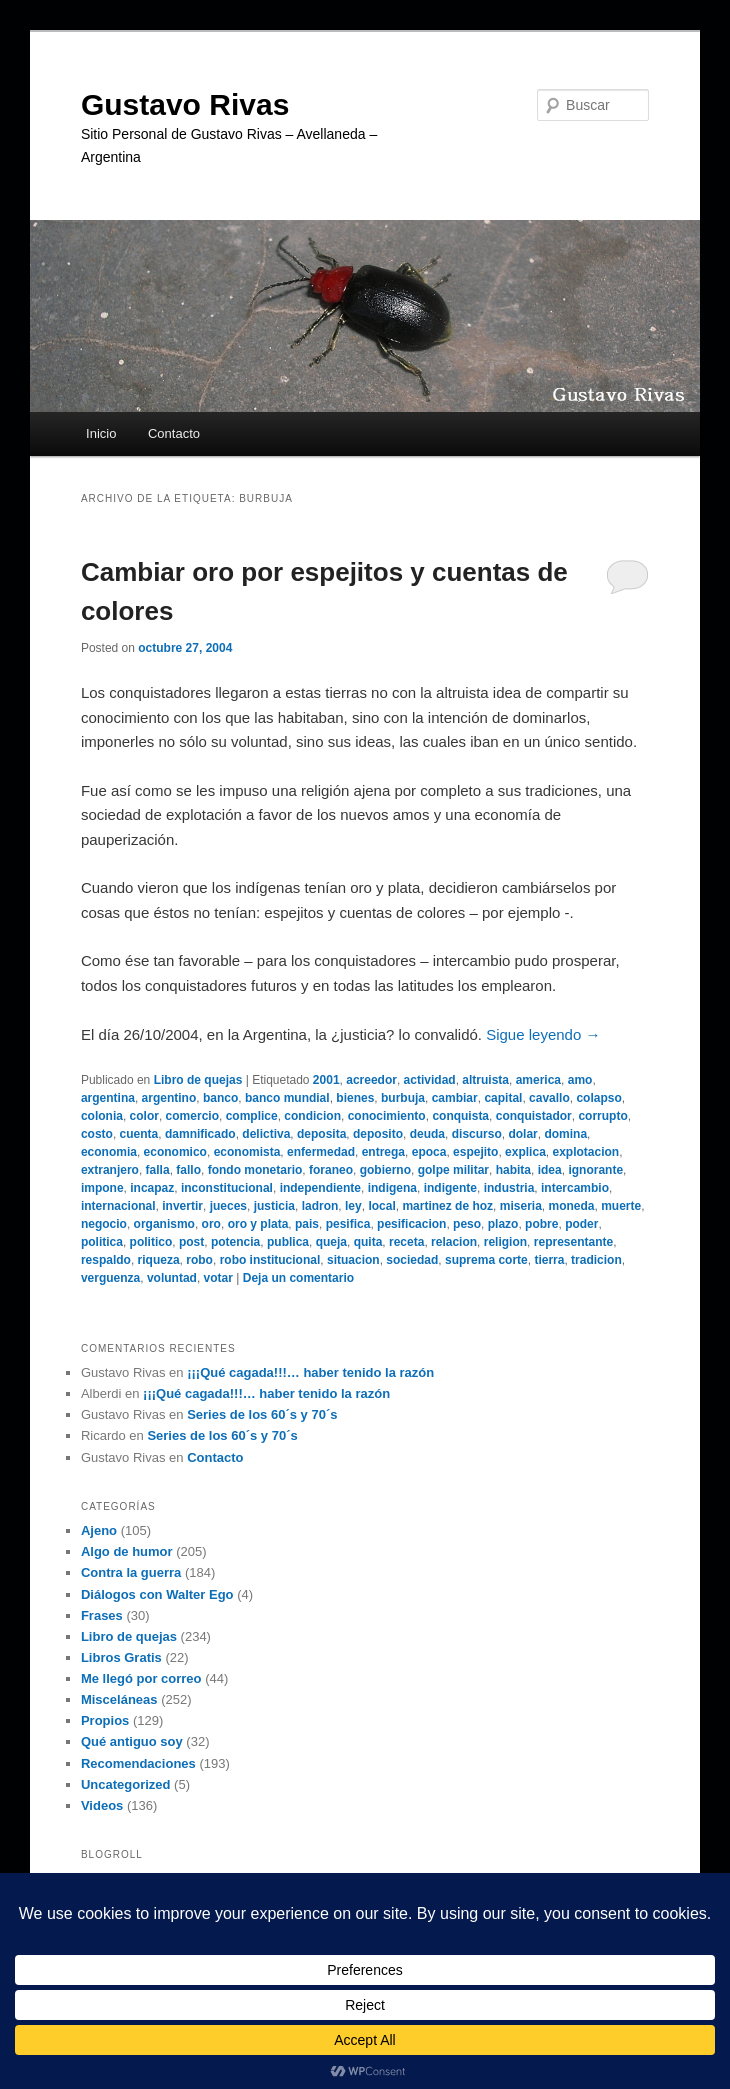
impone (102, 1188)
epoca (429, 1152)
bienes (355, 1098)
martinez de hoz (447, 1206)
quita (368, 1242)
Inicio (101, 433)
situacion (353, 1260)
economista (247, 1152)
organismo (164, 1224)
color (144, 1116)
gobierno (385, 1170)
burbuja (403, 1098)
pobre (541, 1224)
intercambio (575, 1188)
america (538, 1080)
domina (565, 1134)
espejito (475, 1152)
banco (220, 1098)
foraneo (331, 1170)
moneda (571, 1206)
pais (307, 1224)
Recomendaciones (138, 1763)
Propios (105, 1720)
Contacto (174, 433)
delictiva (266, 1134)
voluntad (172, 1278)
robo (199, 1260)
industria (509, 1188)
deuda (427, 1134)
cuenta (139, 1134)
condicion (312, 1116)
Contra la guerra (131, 1572)
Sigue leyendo (543, 1034)
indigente (450, 1188)
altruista (485, 1080)
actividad (430, 1080)
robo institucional (270, 1260)
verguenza (110, 1278)
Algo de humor (127, 1551)
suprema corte (486, 1260)
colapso (598, 1098)
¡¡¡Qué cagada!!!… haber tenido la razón (310, 1372)
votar (218, 1278)
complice (252, 1116)
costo (97, 1134)
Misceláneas (119, 1699)
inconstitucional (227, 1188)
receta (406, 1242)
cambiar (455, 1098)
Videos (102, 1805)
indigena (392, 1188)
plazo (503, 1224)
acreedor (371, 1080)
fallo (188, 1170)
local (381, 1206)
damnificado (200, 1134)
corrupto (602, 1116)
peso (467, 1224)
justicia (274, 1206)
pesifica (348, 1224)
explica (525, 1152)
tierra (549, 1260)
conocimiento (387, 1116)
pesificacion (411, 1224)
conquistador (534, 1116)
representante (573, 1242)
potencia (235, 1242)
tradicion (596, 1260)
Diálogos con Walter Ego (157, 1594)
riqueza (159, 1260)
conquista (460, 1116)
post (191, 1242)
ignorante (595, 1170)
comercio (192, 1116)
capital (503, 1098)
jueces (228, 1206)
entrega (383, 1152)
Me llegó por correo (141, 1678)
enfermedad (321, 1152)
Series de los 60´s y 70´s (262, 1414)
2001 (326, 1080)
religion (505, 1242)
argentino (169, 1098)
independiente (320, 1188)
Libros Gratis (121, 1657)
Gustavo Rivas (185, 104)
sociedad (412, 1260)
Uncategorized (126, 1784)
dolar (522, 1134)
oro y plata (258, 1224)
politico (151, 1242)
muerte (621, 1206)
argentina (108, 1098)
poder (581, 1224)
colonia (102, 1116)
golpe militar (453, 1170)
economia (109, 1152)
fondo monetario (255, 1170)
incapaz (152, 1188)
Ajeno (99, 1530)
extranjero (110, 1170)
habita (513, 1170)
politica (102, 1242)
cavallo (549, 1098)
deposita (321, 1134)
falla (158, 1170)
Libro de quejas (198, 1080)
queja (331, 1242)
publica (288, 1242)
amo (580, 1080)
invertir (182, 1206)
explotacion (585, 1152)
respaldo (106, 1260)
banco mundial (287, 1098)
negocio (104, 1224)
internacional (118, 1206)
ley (353, 1206)
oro (211, 1224)
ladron (320, 1206)
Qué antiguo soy (132, 1741)
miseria (521, 1206)
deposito (378, 1134)
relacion (454, 1242)
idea (550, 1170)
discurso (477, 1134)
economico (175, 1152)
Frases (102, 1615)
